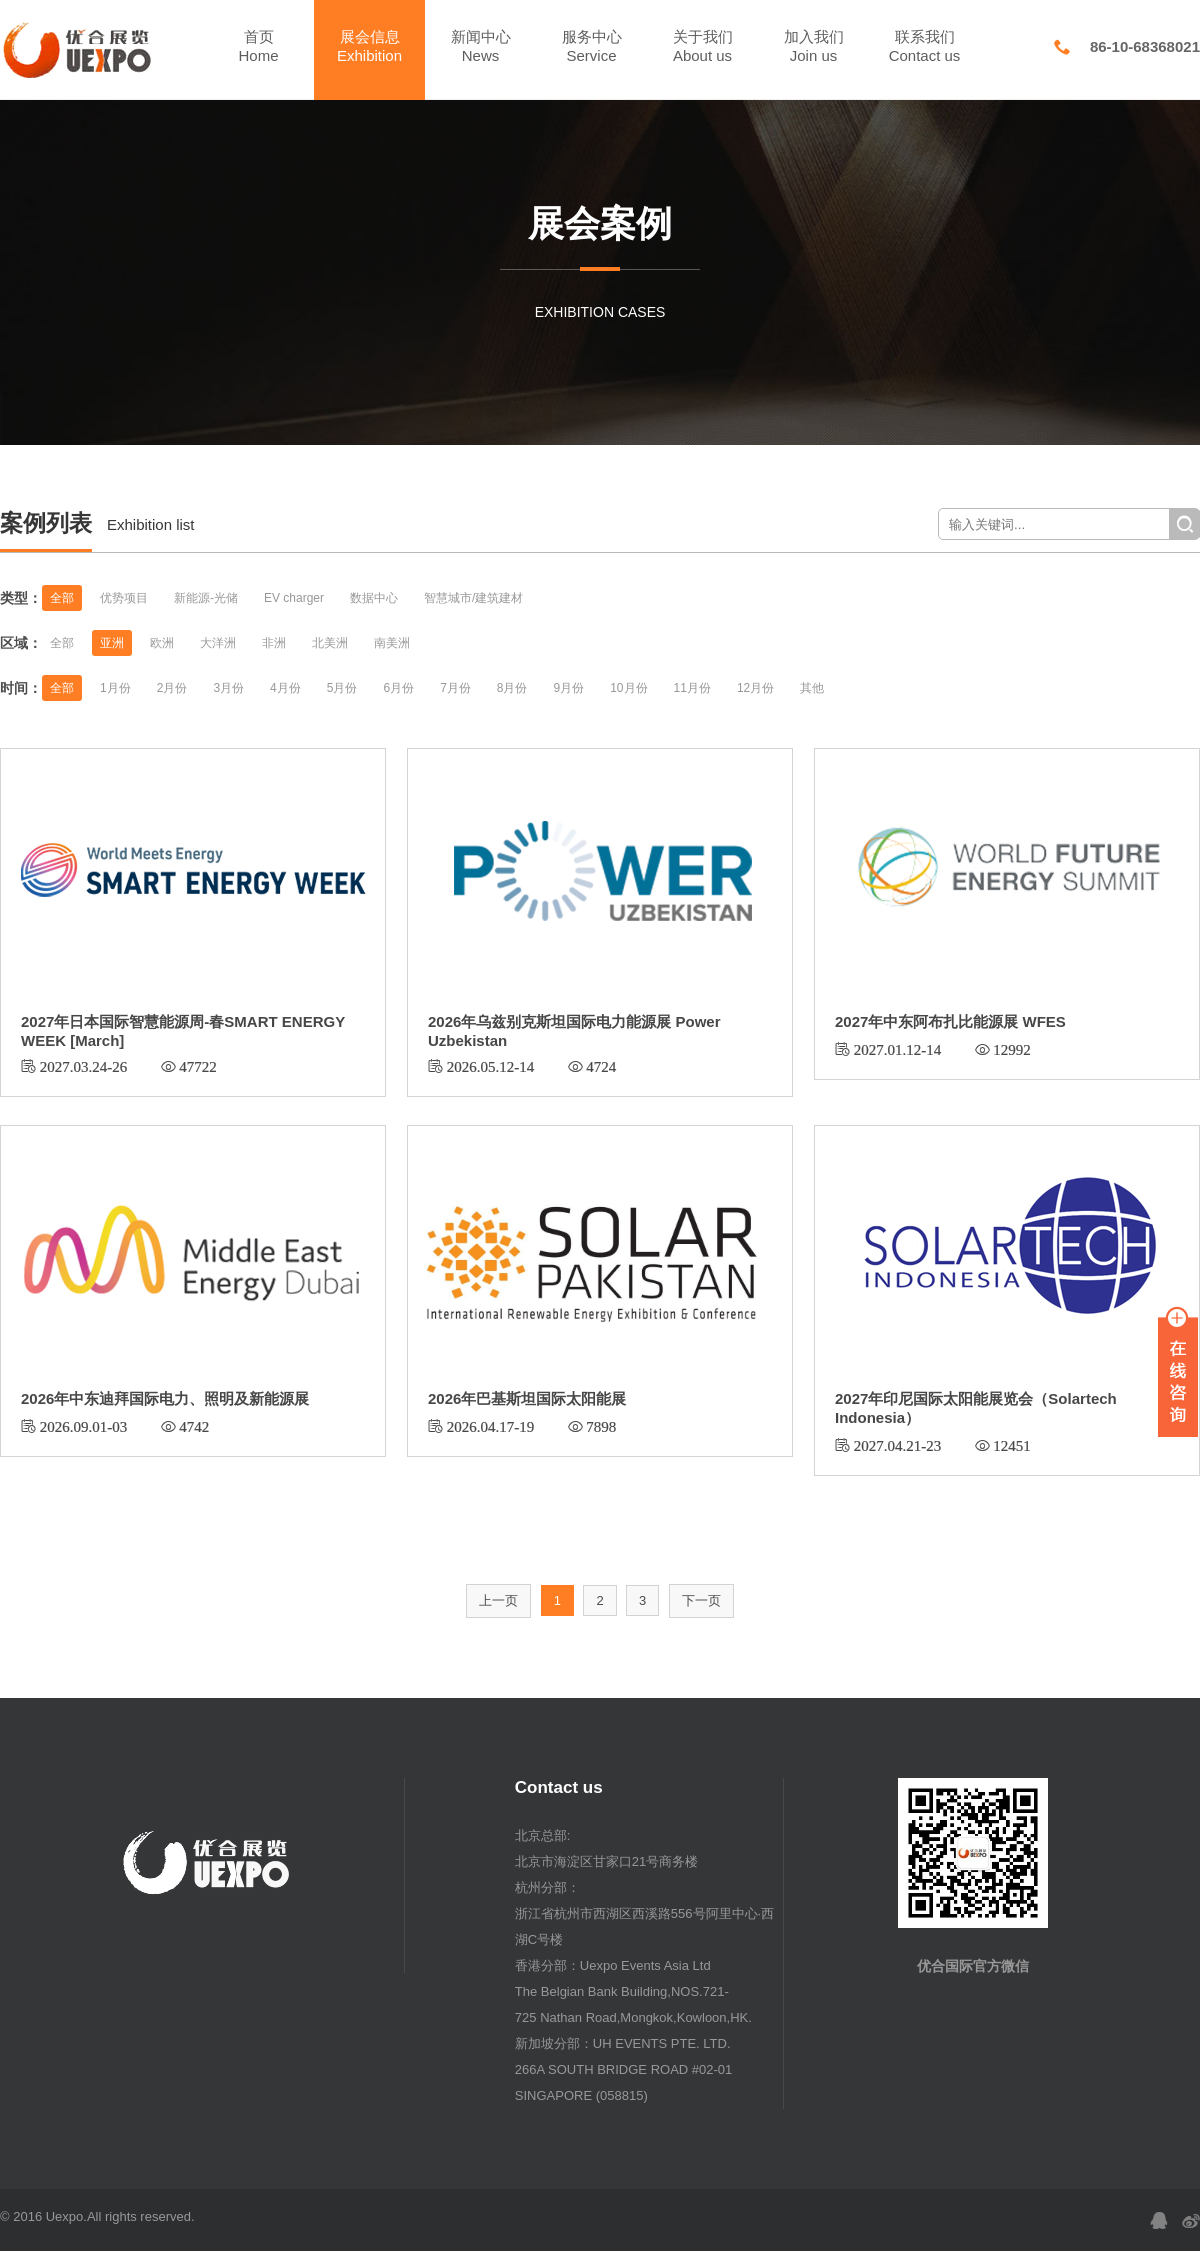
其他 (812, 688)
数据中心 (374, 598)
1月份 (115, 688)
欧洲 (162, 643)
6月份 (398, 688)
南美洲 (392, 643)
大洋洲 (218, 643)
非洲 (274, 643)
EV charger (294, 598)
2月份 (172, 688)
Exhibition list (151, 524)
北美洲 (330, 643)
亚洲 (112, 643)
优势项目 (124, 598)
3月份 (228, 688)
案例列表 (46, 523)
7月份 (455, 688)
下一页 (701, 1600)
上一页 (498, 1600)
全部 (62, 598)
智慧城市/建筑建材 (473, 598)
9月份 (569, 688)
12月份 (755, 688)
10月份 (628, 688)
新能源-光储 (206, 598)
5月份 (342, 688)
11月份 (692, 688)
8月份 (512, 688)
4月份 (285, 688)
